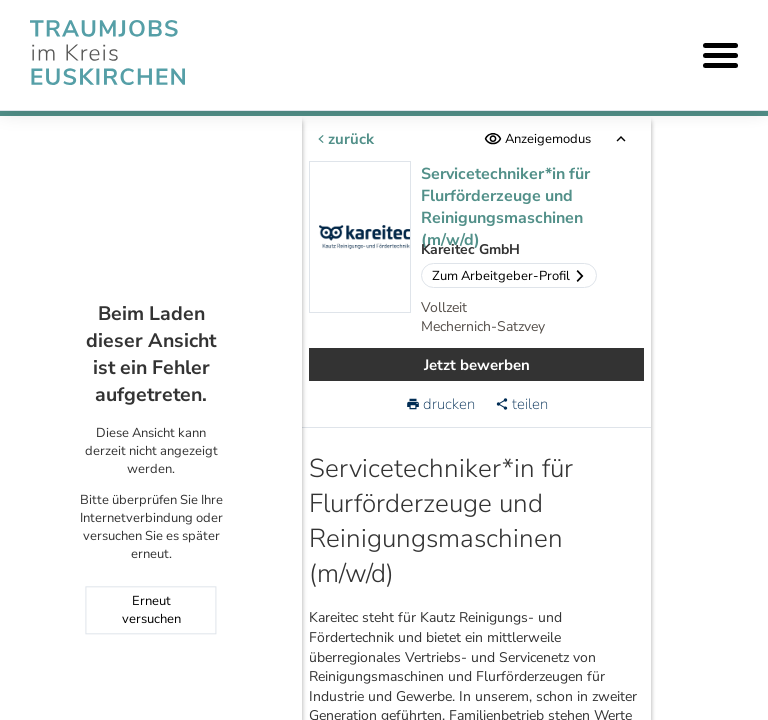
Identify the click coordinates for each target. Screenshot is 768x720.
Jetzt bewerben (477, 365)
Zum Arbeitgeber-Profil (509, 276)
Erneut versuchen (151, 611)
